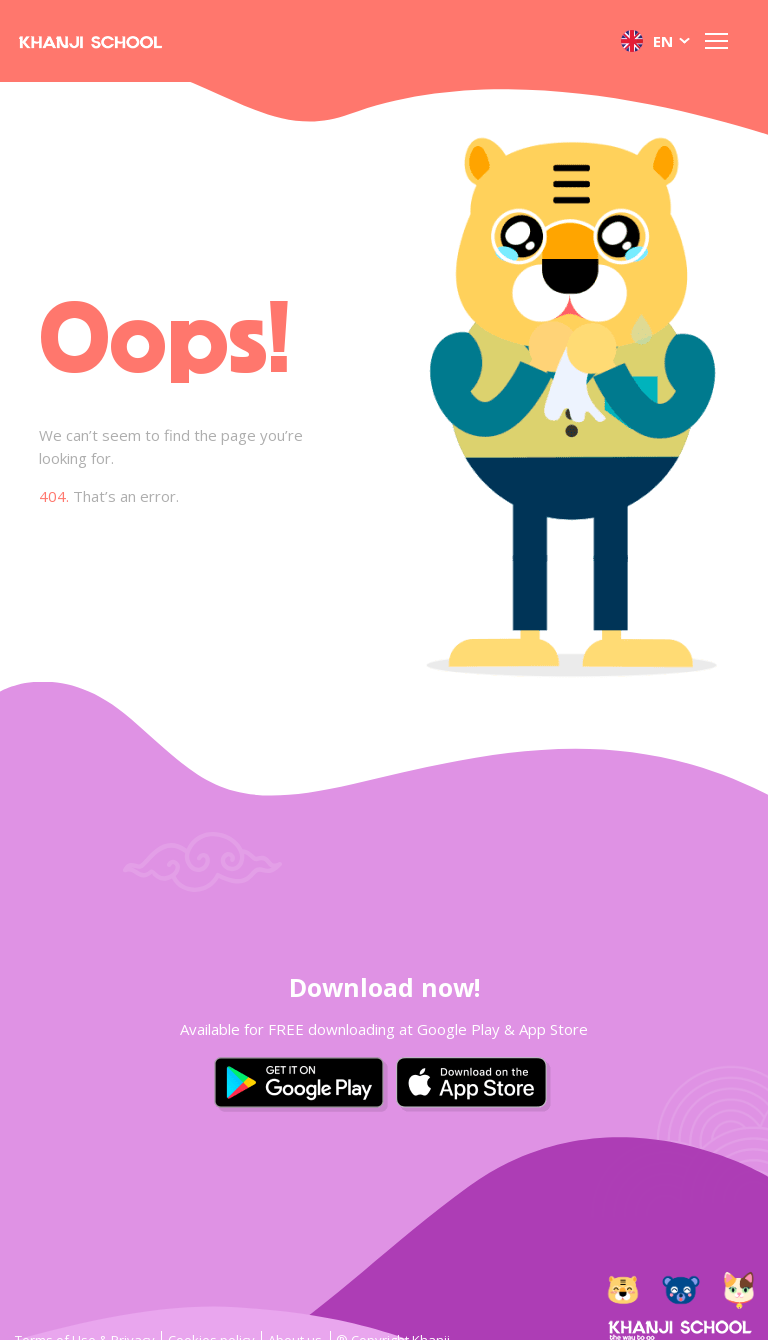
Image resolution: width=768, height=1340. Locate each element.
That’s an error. (109, 496)
